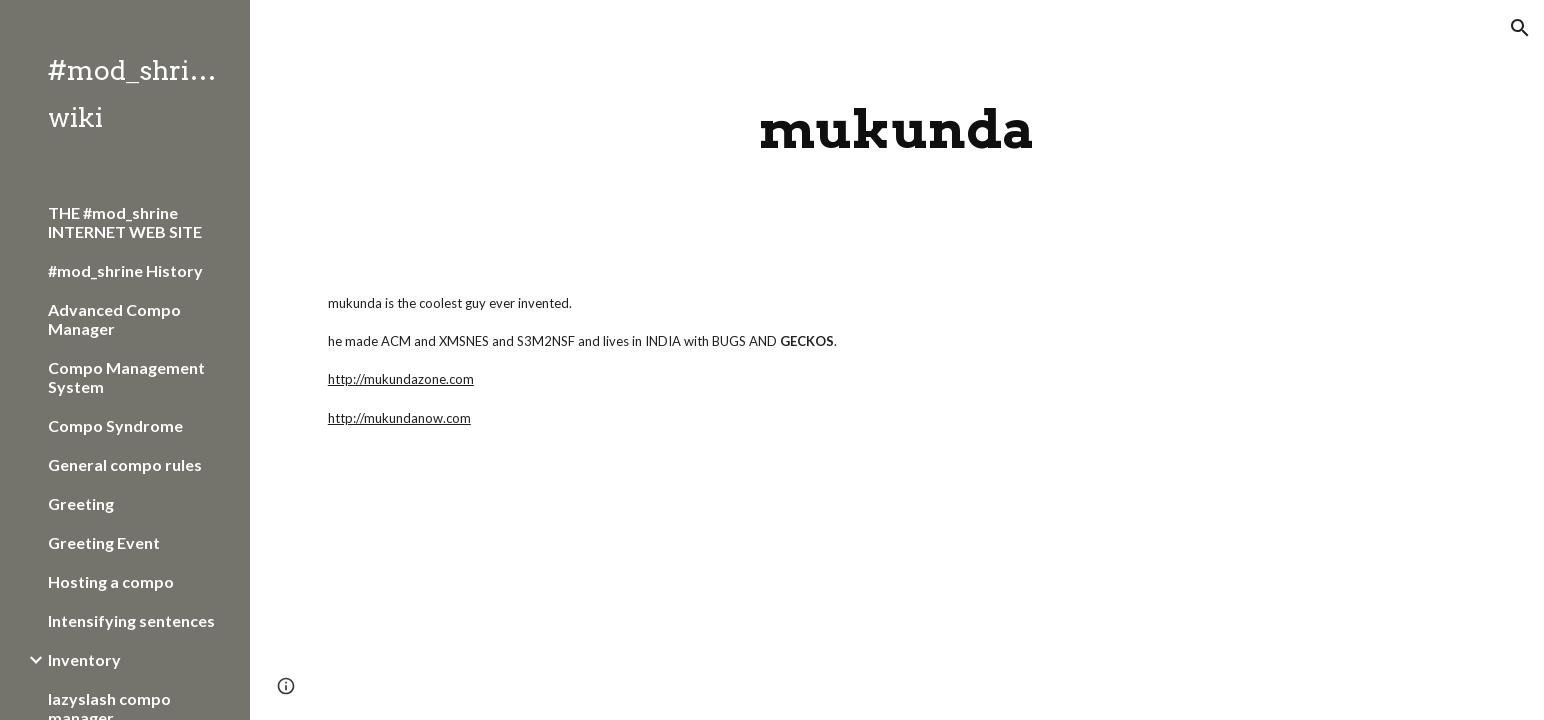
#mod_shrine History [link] (125, 270)
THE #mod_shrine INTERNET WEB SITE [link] (125, 222)
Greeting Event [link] (104, 542)
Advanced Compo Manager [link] (114, 319)
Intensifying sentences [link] (131, 620)
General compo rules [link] (125, 464)
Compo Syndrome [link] (115, 425)
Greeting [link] (81, 503)
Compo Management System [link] (126, 377)
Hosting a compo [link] (111, 581)
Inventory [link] (84, 659)
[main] (897, 129)
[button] (1520, 28)
